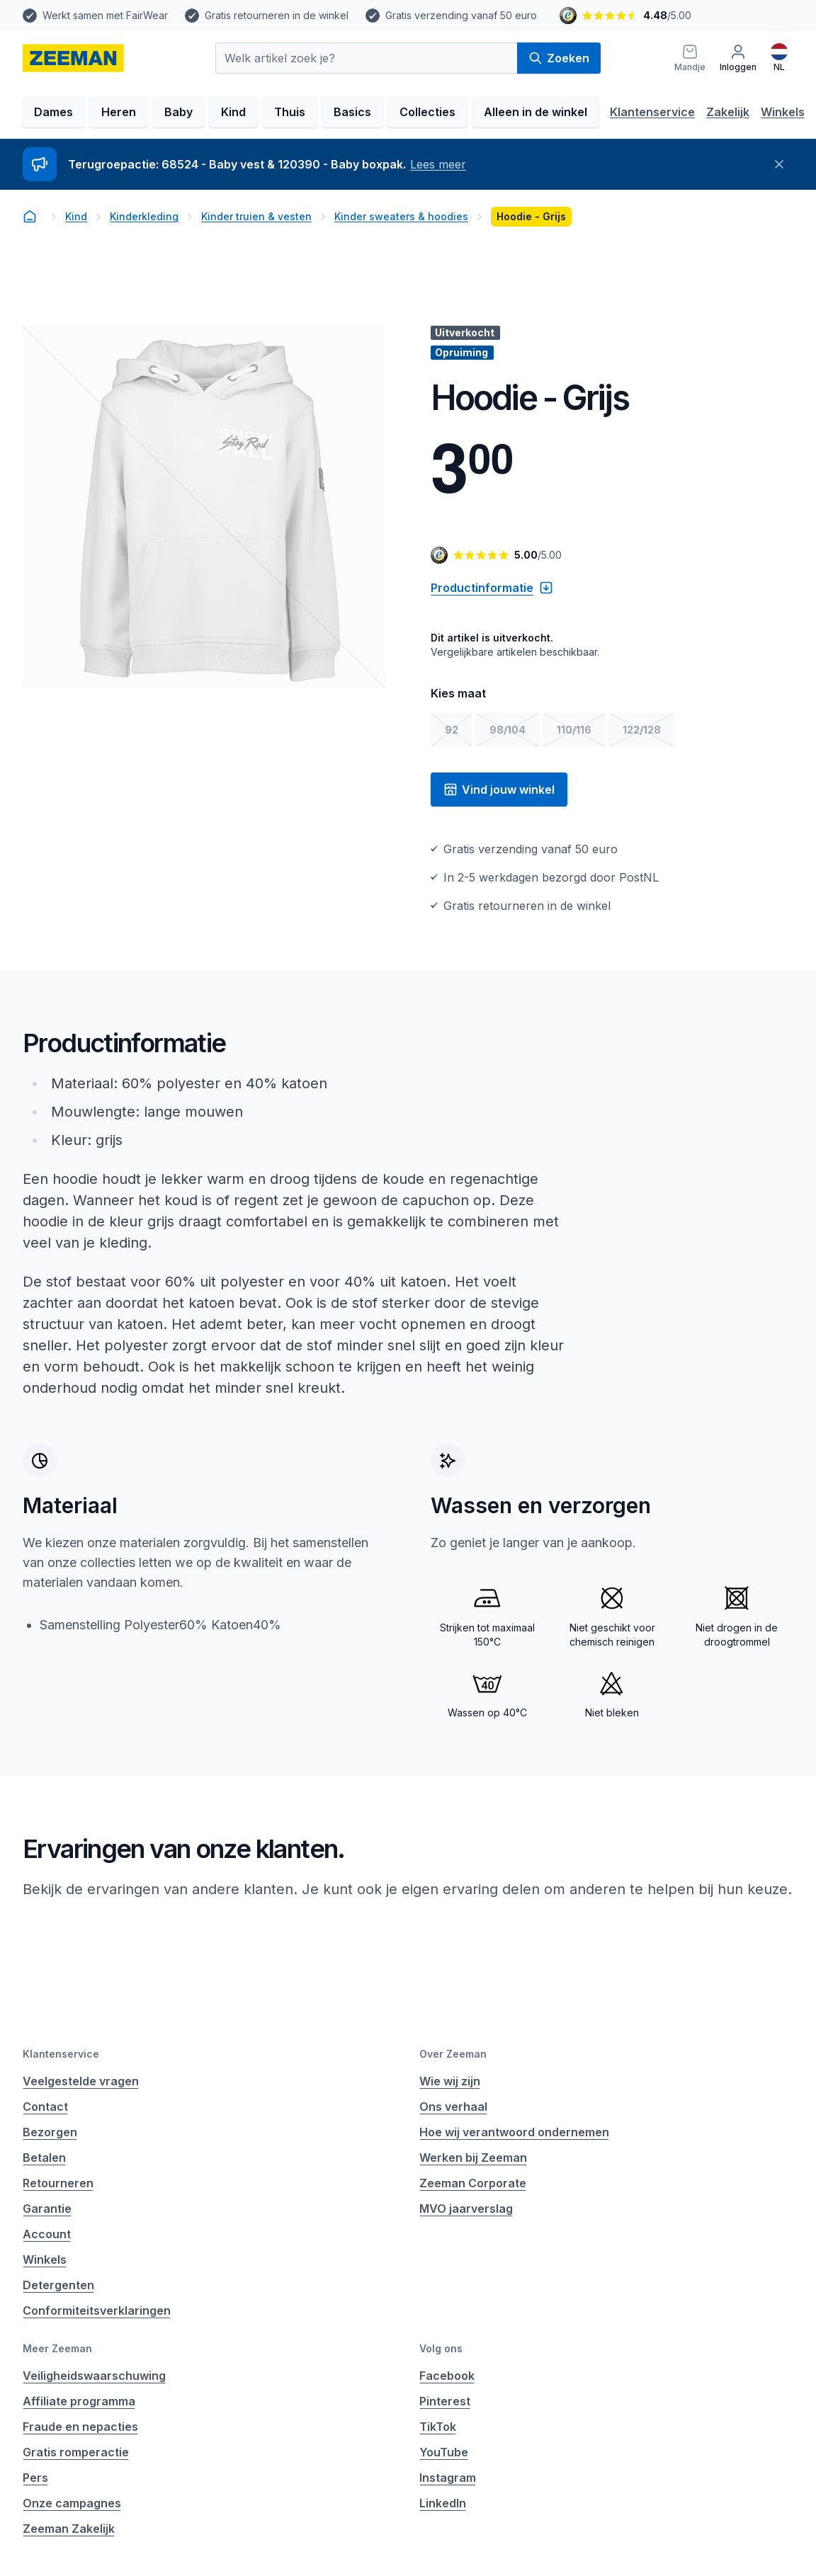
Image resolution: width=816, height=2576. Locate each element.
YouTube (443, 2452)
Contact (45, 2106)
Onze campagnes (72, 2503)
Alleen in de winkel (535, 112)
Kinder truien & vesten (256, 216)
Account (47, 2234)
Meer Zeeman (57, 2348)
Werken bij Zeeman (473, 2157)
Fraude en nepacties (80, 2427)
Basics (352, 112)
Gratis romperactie (76, 2452)
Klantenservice (652, 112)
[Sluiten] (779, 164)
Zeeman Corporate (472, 2183)
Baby (178, 112)
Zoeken (558, 58)
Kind (233, 112)
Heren (118, 112)
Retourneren (58, 2183)
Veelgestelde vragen (81, 2081)
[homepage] (73, 58)
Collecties (427, 112)
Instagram (447, 2477)
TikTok (437, 2427)
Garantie (47, 2208)
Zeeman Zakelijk (69, 2528)
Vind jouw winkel (499, 789)
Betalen (44, 2157)
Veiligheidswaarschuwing (94, 2376)
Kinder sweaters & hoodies (401, 216)
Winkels (783, 112)
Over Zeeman (453, 2054)
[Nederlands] (779, 58)
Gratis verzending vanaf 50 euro (461, 15)
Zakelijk (727, 112)
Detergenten (58, 2285)
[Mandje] (690, 58)
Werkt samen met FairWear (105, 15)
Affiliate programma (79, 2401)
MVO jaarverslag (466, 2208)
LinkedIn (442, 2503)
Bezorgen (50, 2132)
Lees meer (438, 164)
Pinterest (444, 2401)
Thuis (289, 112)
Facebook (447, 2376)
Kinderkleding (144, 216)
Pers (35, 2477)
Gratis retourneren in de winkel (276, 15)
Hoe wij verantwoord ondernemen (514, 2132)
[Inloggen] (738, 58)
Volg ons (441, 2348)
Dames (53, 112)
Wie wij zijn (449, 2081)
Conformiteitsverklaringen (97, 2310)
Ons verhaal (453, 2106)
